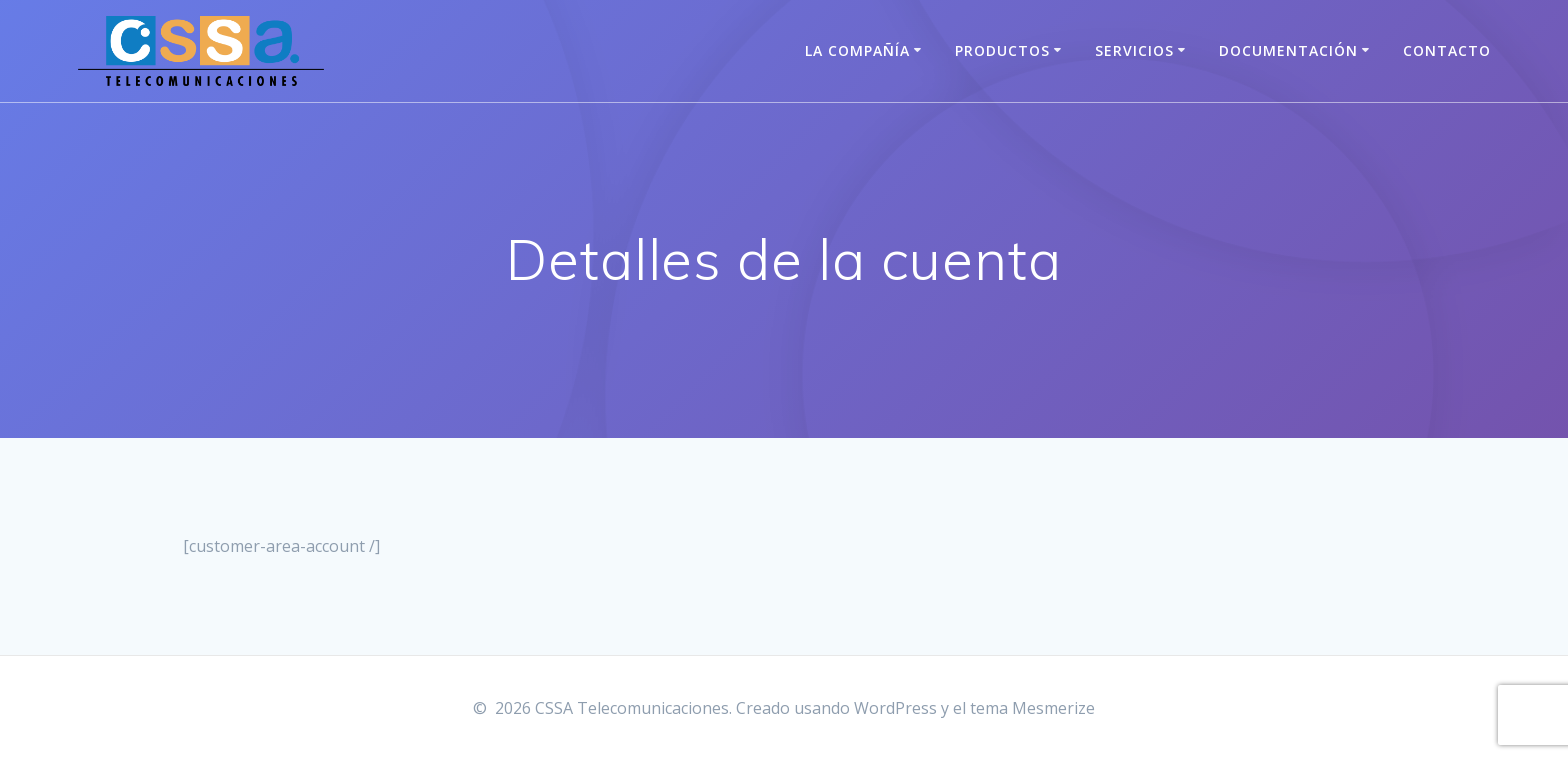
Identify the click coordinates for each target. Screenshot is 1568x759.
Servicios (1134, 50)
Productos (1002, 50)
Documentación (1288, 50)
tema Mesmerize (1032, 708)
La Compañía (857, 50)
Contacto (1447, 50)
